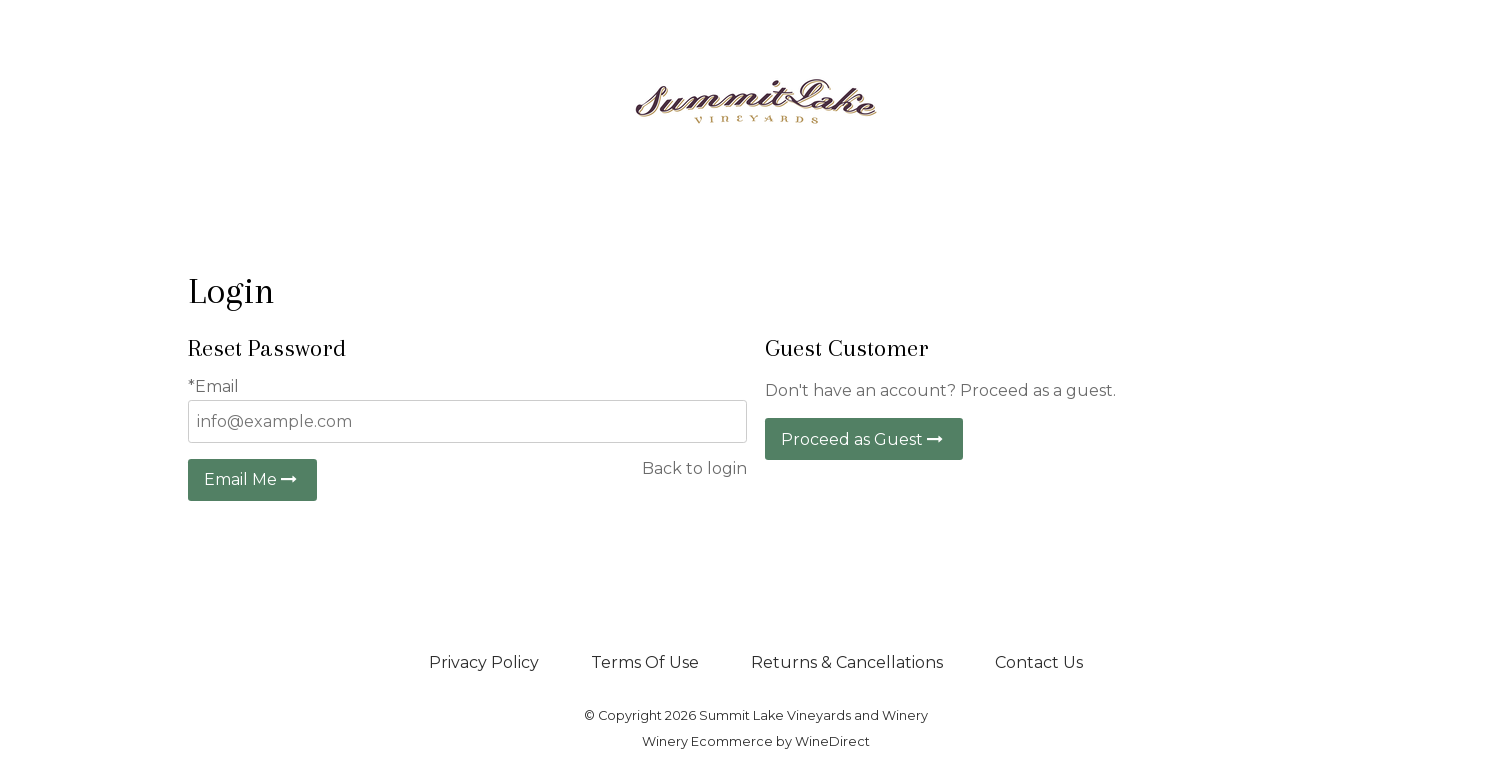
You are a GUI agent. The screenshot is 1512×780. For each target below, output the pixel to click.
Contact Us (1039, 662)
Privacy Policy (484, 662)
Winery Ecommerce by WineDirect (756, 741)
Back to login (694, 468)
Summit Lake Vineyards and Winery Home (756, 102)
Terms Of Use (645, 662)
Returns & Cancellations (847, 662)
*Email (213, 386)
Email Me (252, 479)
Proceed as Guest (864, 439)
